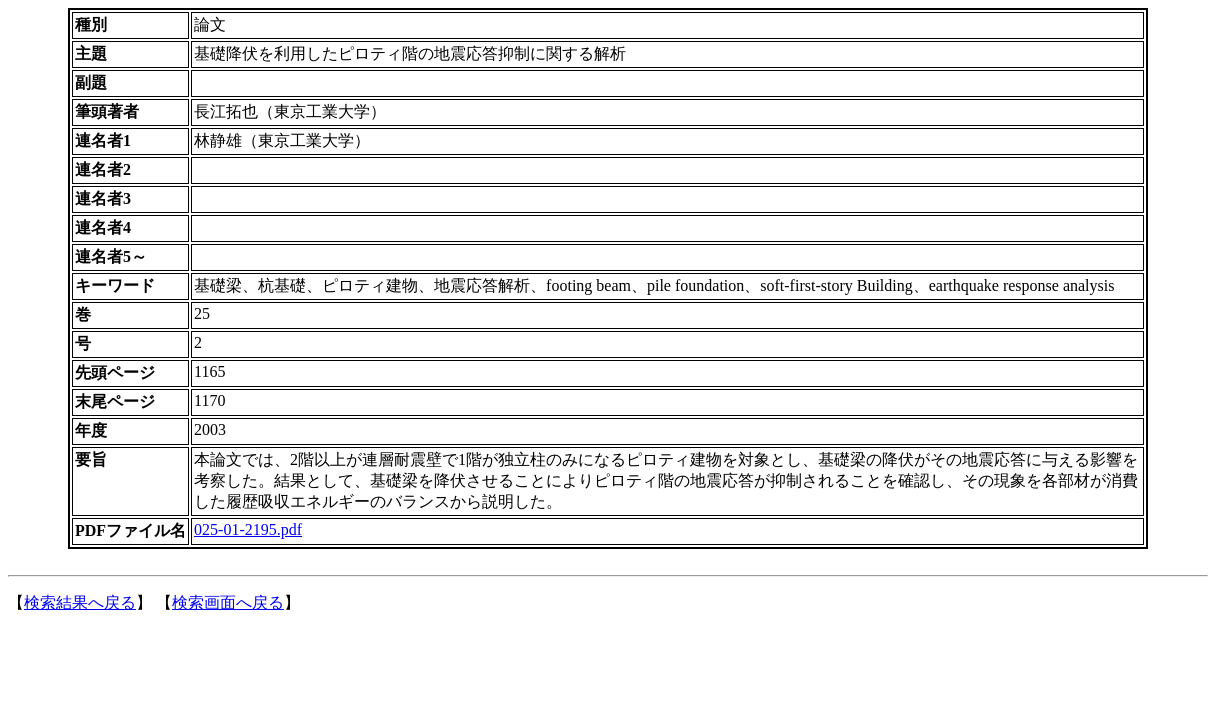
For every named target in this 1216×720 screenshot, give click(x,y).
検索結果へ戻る (80, 602)
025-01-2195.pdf (248, 529)
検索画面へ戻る (228, 602)
